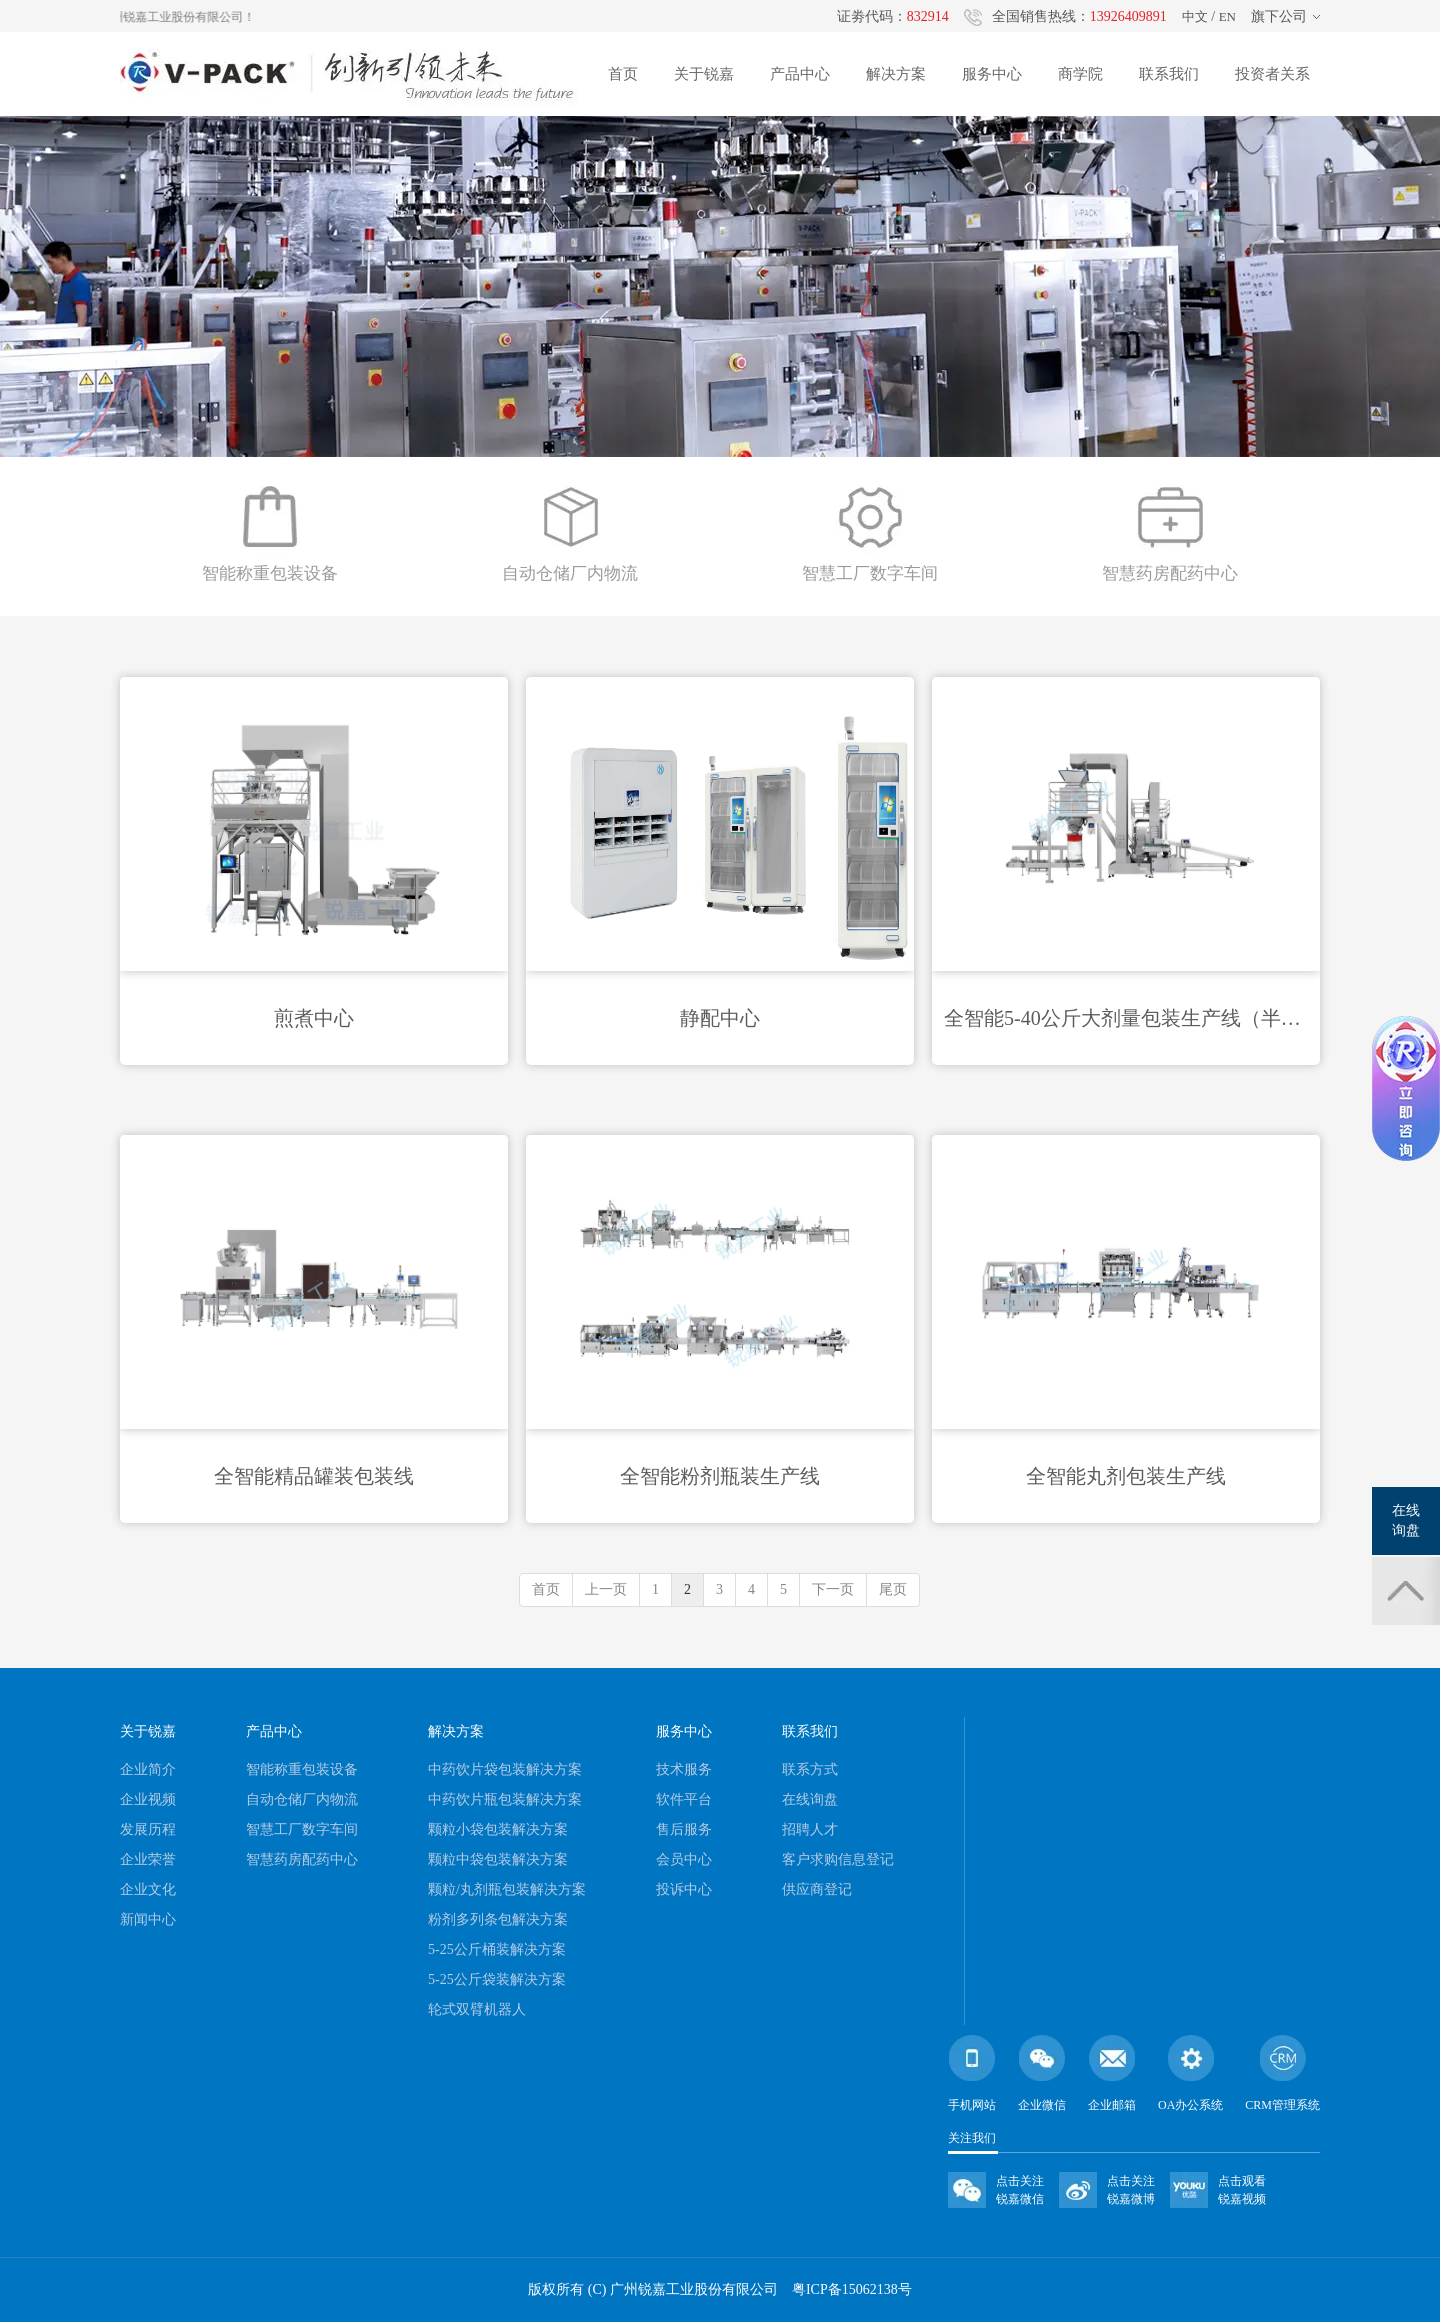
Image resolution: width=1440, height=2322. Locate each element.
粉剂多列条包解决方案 (498, 1919)
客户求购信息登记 (838, 1859)
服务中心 (992, 74)
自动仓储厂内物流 (302, 1799)
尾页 (893, 1589)
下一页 (833, 1589)
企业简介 (148, 1769)
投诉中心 (684, 1889)
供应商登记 (817, 1889)
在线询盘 (810, 1799)
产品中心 (800, 74)
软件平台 (684, 1799)
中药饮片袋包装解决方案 (505, 1769)
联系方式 (810, 1769)
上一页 (606, 1589)
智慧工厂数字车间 (302, 1829)
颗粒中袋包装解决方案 (498, 1859)
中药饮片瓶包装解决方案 (505, 1799)
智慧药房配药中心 (302, 1859)
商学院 (1080, 74)
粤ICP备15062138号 (852, 2289)
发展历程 (148, 1829)
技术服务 (684, 1769)
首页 (623, 74)
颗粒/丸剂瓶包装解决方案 (507, 1889)
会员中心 (684, 1859)
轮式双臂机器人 (477, 2009)
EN (1227, 16)
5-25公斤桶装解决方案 (497, 1949)
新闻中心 (148, 1919)
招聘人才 (810, 1829)
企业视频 (148, 1799)
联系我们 (1169, 74)
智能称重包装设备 (302, 1769)
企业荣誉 (148, 1859)
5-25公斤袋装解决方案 (497, 1979)
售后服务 (684, 1829)
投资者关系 (1272, 74)
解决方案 (896, 74)
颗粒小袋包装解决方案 (498, 1829)
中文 (1195, 16)
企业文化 (148, 1889)
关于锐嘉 (704, 74)
